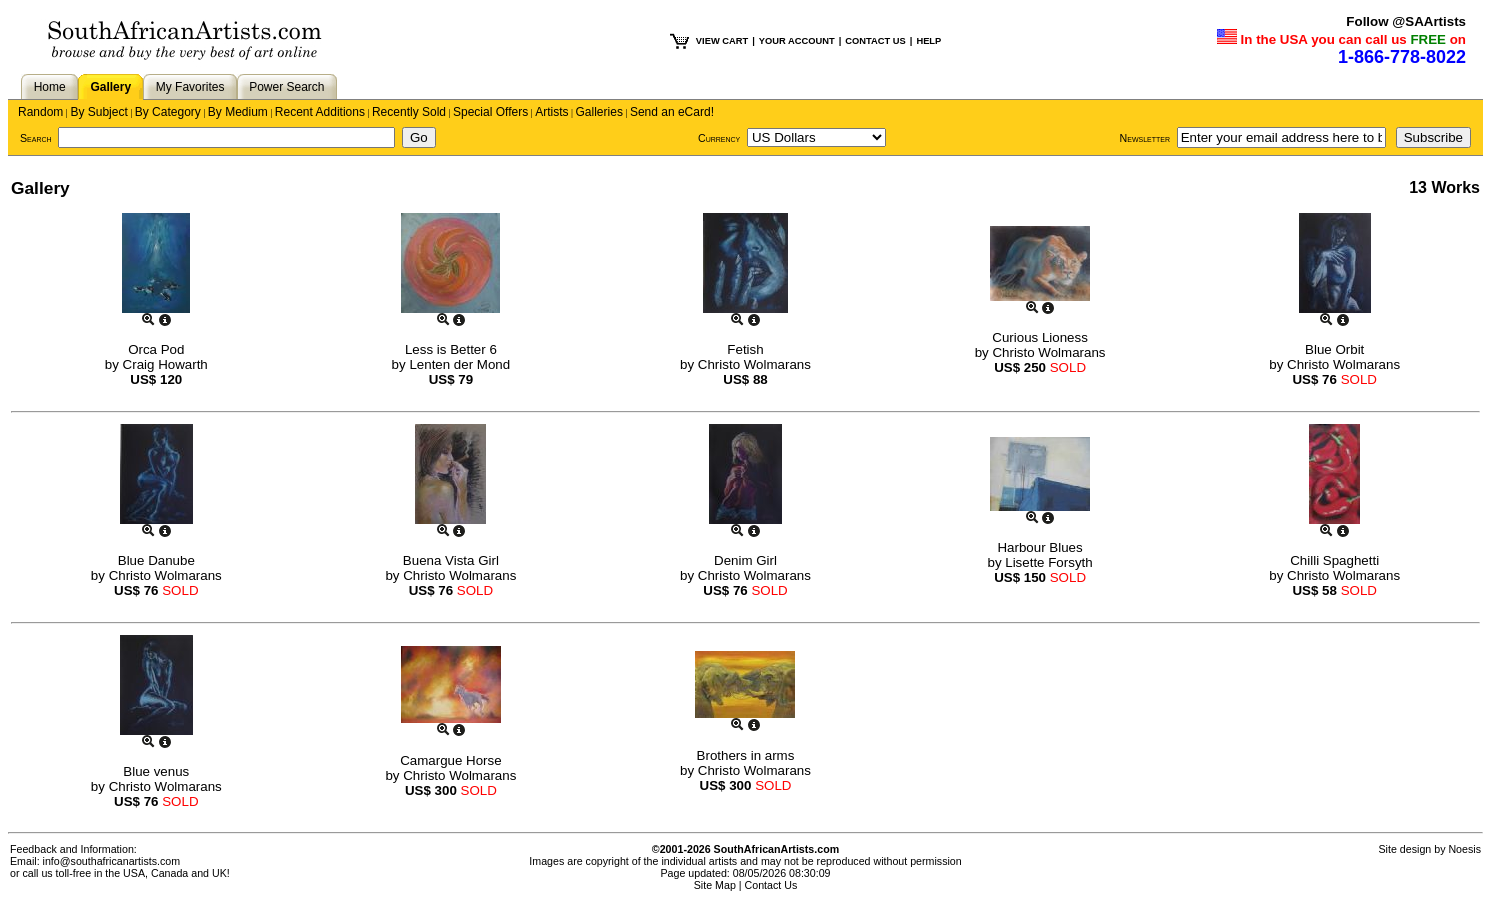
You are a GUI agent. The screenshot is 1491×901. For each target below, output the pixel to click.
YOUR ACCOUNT (797, 41)
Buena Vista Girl (451, 560)
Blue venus (156, 771)
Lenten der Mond (459, 364)
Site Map (715, 885)
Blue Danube (156, 560)
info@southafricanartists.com (112, 861)
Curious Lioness (1040, 337)
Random (40, 112)
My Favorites (190, 87)
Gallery (110, 87)
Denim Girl (745, 560)
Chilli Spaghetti (1334, 560)
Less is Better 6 (451, 349)
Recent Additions (320, 112)
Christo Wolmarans (754, 364)
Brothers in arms (746, 755)
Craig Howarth (165, 364)
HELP (928, 41)
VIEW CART (722, 41)
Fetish (745, 349)
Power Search (286, 87)
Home (50, 87)
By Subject (98, 112)
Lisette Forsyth (1048, 562)
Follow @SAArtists (1406, 21)
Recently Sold (409, 112)
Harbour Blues (1039, 547)
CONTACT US (875, 41)
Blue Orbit (1334, 349)
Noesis (1464, 849)
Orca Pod (156, 349)
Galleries (599, 112)
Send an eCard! (672, 112)
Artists (551, 112)
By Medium (238, 112)
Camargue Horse (450, 760)
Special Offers (490, 112)
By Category (168, 112)
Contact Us (771, 885)
